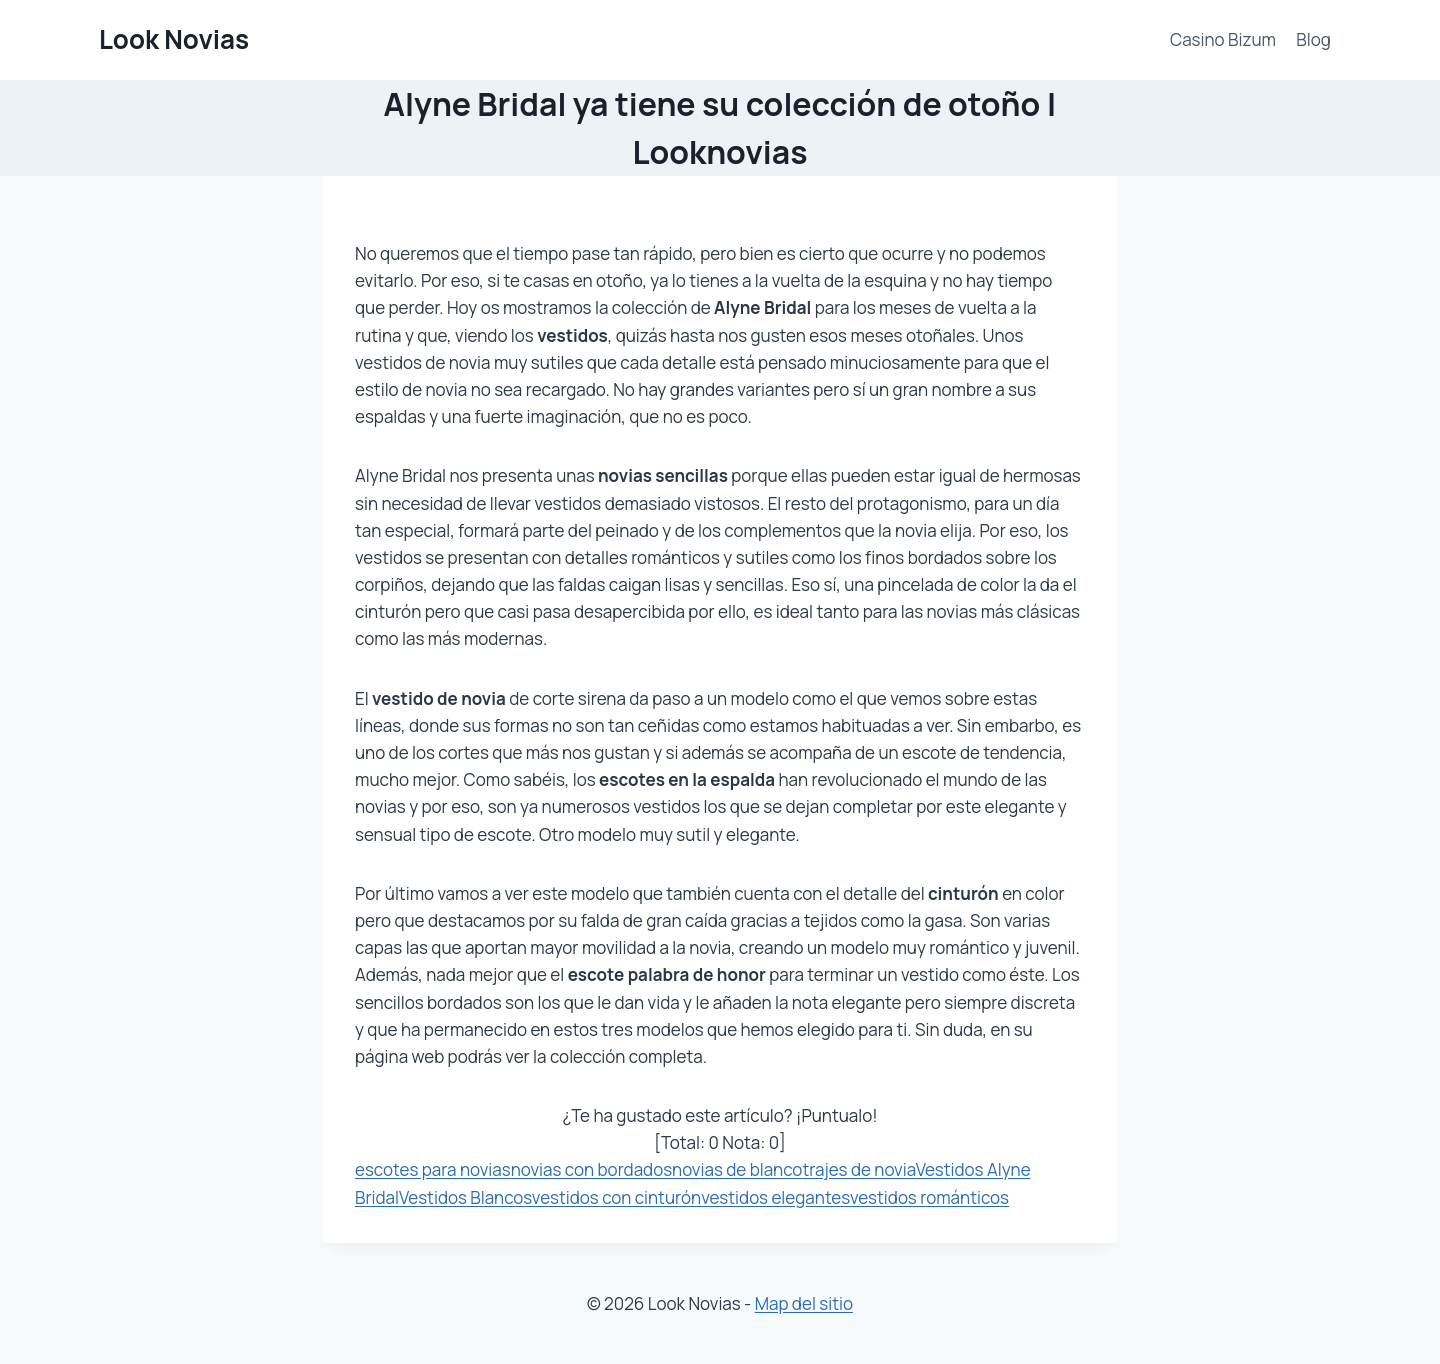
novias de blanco (737, 1169)
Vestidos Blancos (465, 1197)
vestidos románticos (929, 1197)
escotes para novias (433, 1169)
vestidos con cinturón (616, 1197)
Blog (1313, 39)
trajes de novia (858, 1169)
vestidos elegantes (775, 1197)
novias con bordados (591, 1169)
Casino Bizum (1223, 39)
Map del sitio (804, 1303)
